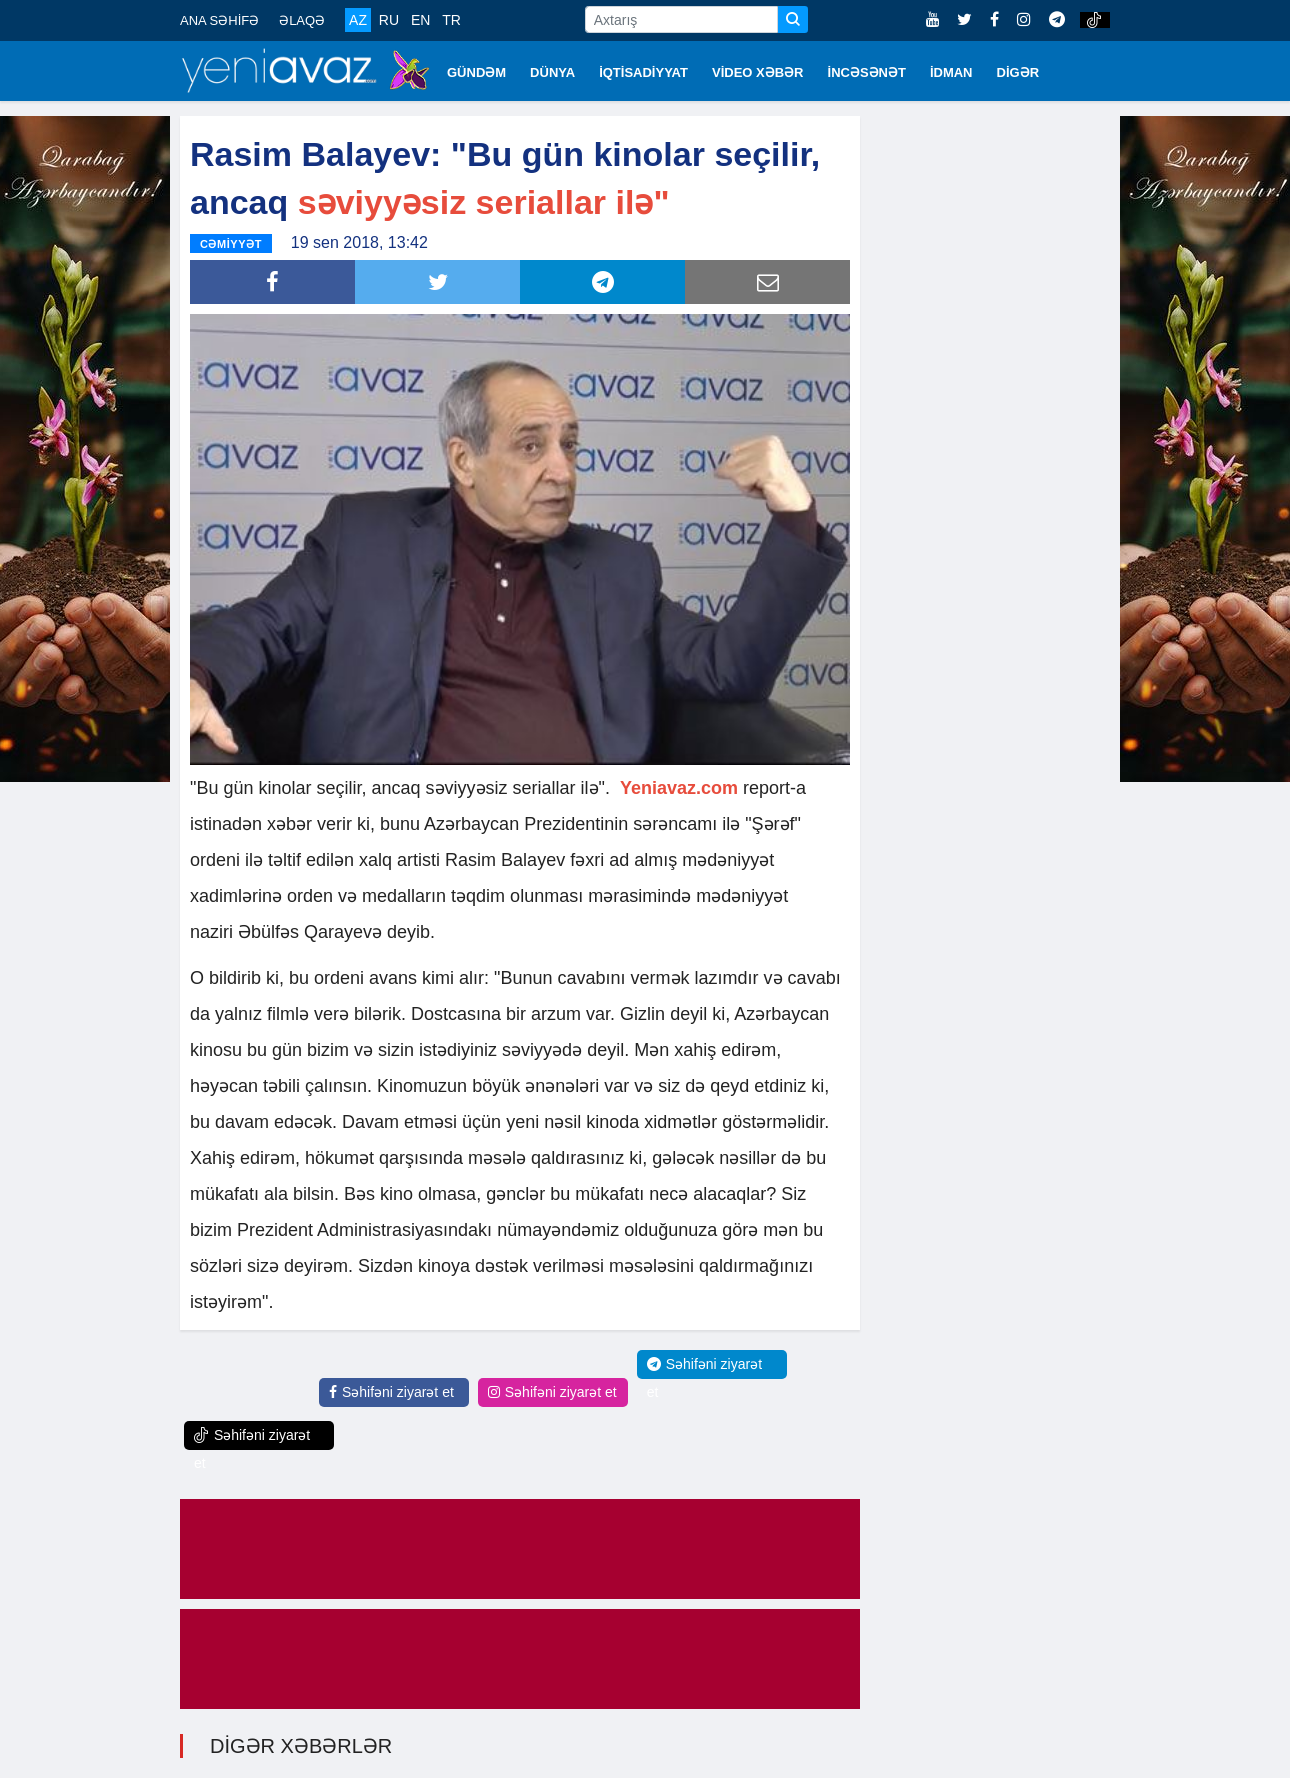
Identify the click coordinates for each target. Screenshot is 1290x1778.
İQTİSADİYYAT (643, 72)
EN (420, 20)
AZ (358, 20)
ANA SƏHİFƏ (219, 20)
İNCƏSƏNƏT (867, 72)
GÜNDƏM (476, 72)
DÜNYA (552, 72)
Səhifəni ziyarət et (391, 1392)
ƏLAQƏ (302, 20)
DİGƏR (1018, 72)
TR (451, 20)
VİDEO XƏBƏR (758, 72)
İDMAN (951, 72)
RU (389, 20)
